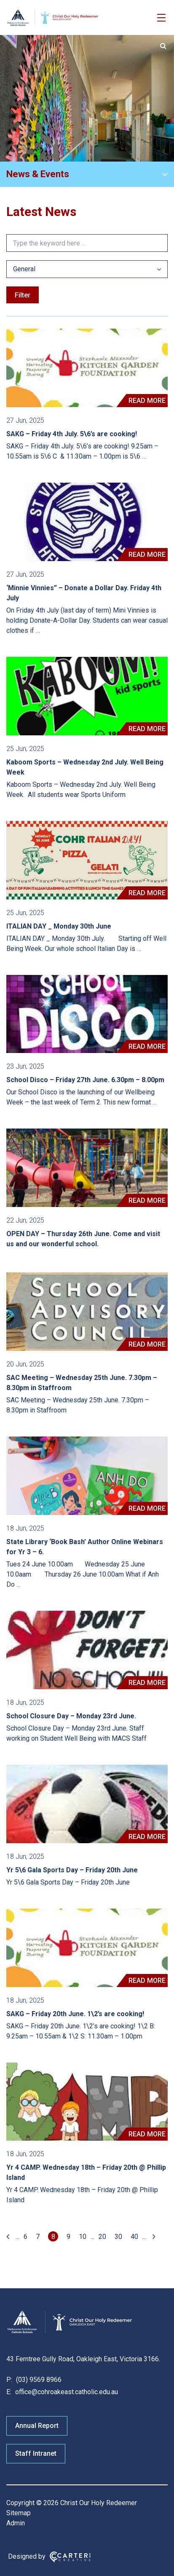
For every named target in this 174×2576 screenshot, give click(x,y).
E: (8, 2392)
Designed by (27, 2556)
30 (118, 2237)
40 (134, 2237)
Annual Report (37, 2426)
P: (9, 2380)
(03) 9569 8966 (38, 2380)
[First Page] (8, 2236)
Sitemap (18, 2513)
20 (102, 2237)
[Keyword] (87, 243)
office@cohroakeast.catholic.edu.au (65, 2392)
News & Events (37, 174)
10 (82, 2237)
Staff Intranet (35, 2453)
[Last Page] (152, 2236)
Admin (15, 2523)
